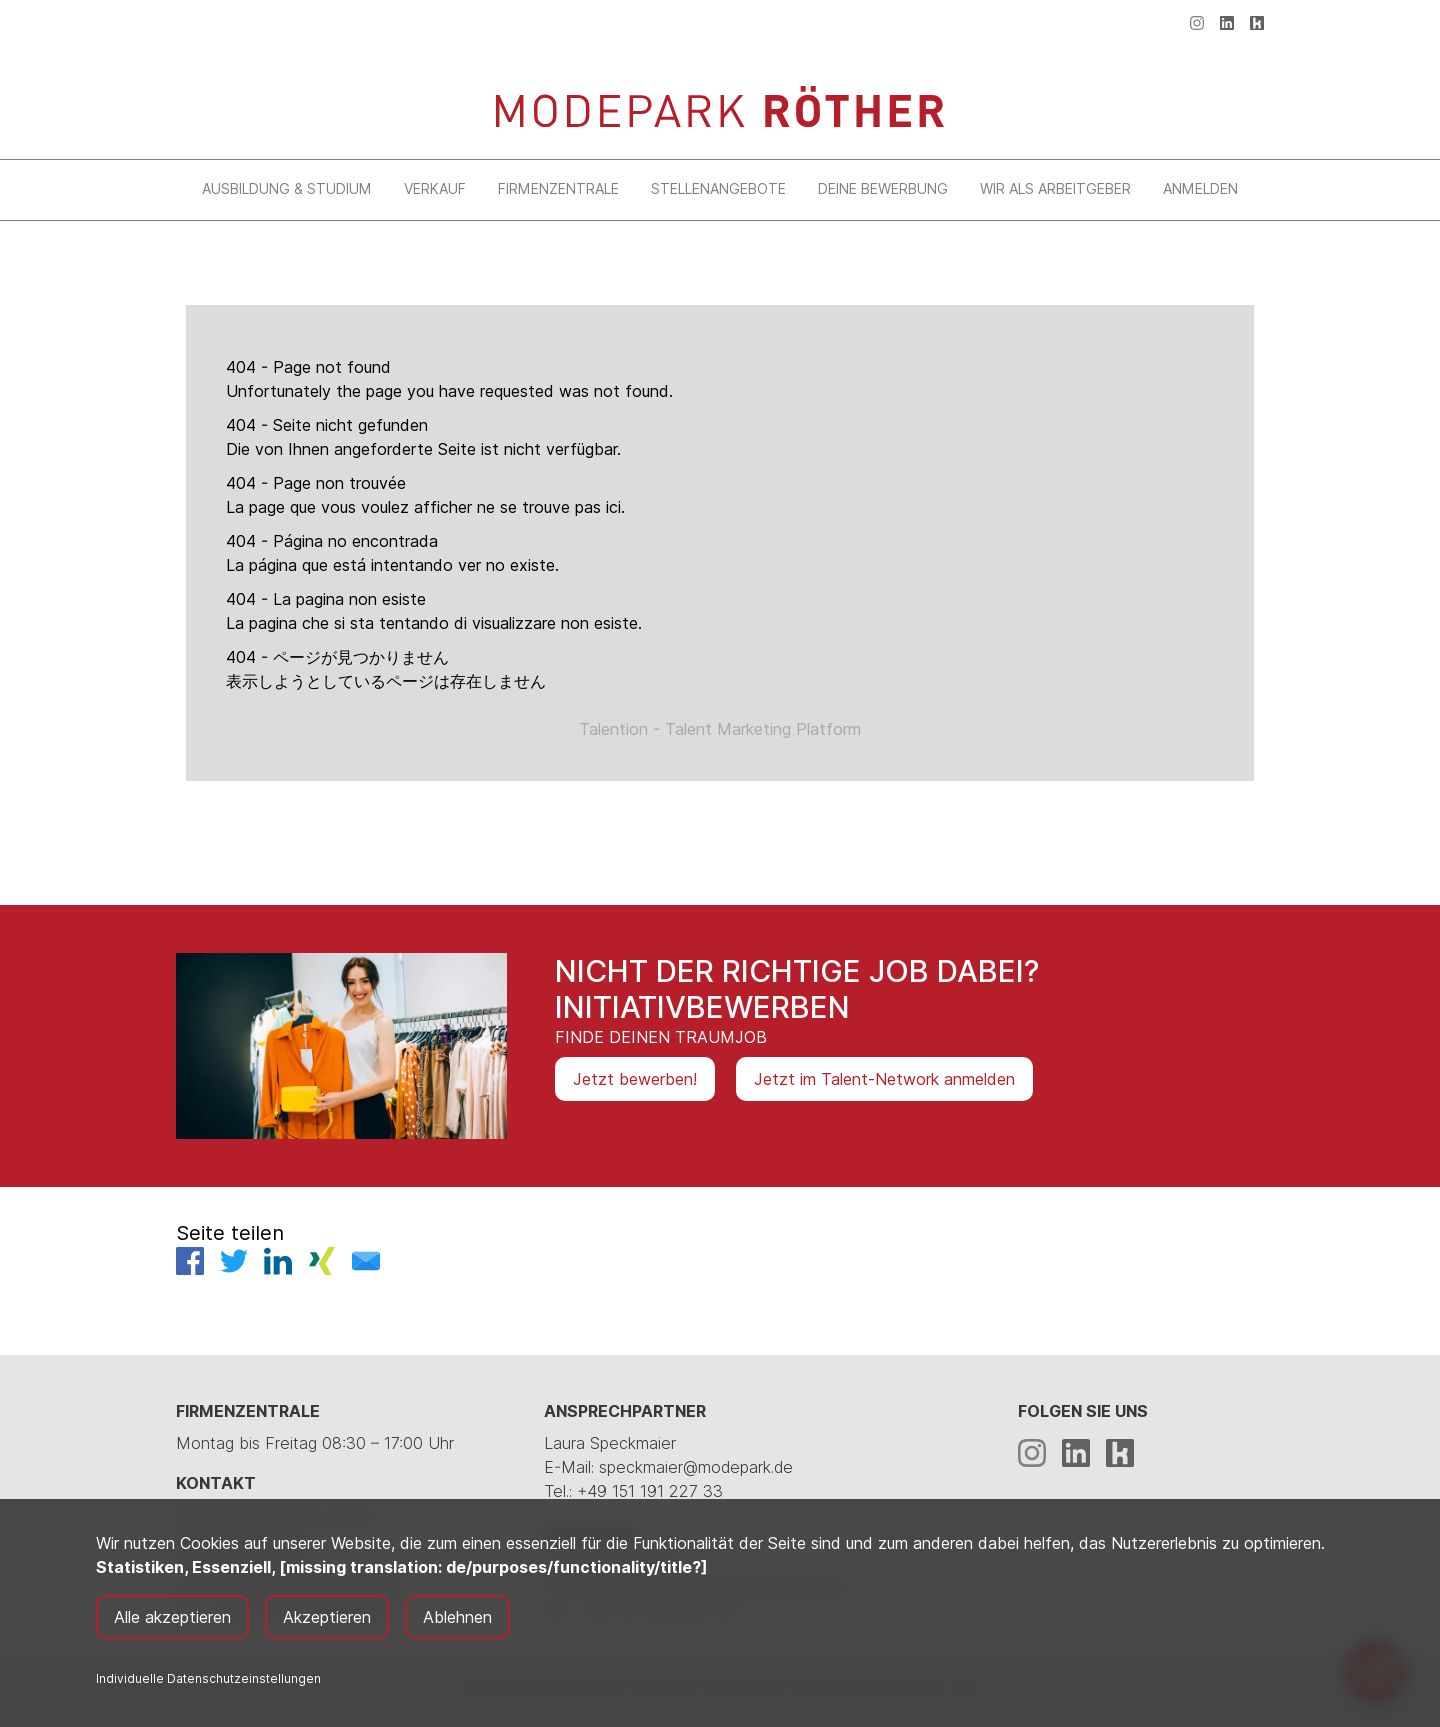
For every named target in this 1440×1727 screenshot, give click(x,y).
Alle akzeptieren (172, 1617)
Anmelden (1200, 188)
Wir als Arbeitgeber (1055, 188)
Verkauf (435, 188)
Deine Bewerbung (883, 188)
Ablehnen (457, 1617)
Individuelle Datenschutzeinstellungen (208, 1678)
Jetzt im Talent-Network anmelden (884, 1079)
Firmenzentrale (558, 188)
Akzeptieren (327, 1617)
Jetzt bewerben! (635, 1079)
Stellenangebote (718, 188)
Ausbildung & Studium (287, 188)
